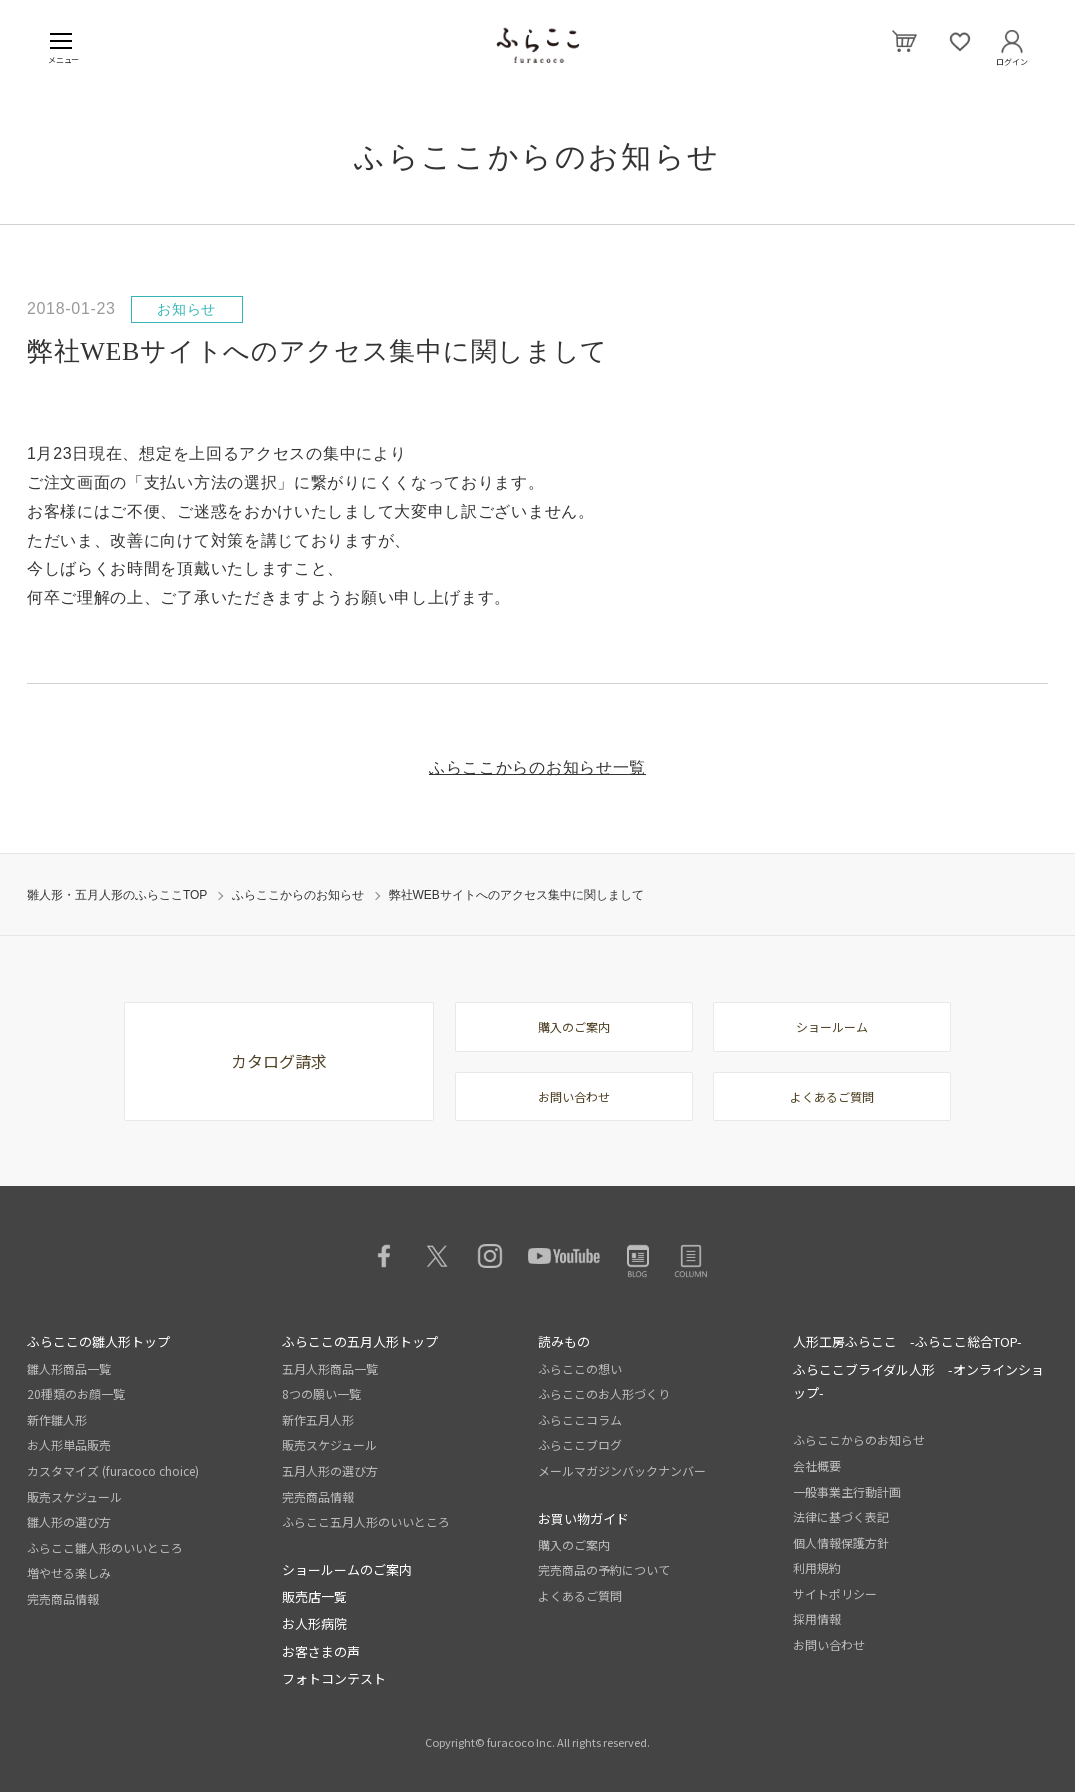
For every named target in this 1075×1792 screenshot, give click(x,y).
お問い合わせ (574, 1096)
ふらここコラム (580, 1419)
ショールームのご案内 (347, 1569)
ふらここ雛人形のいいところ (105, 1547)
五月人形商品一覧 (330, 1368)
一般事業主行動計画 (847, 1491)
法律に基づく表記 (841, 1516)
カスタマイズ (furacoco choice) (113, 1470)
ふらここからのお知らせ (298, 895)
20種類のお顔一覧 (76, 1393)
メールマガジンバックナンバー (622, 1470)
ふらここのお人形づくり (604, 1393)
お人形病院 (314, 1623)
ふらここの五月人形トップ (360, 1341)
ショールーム (832, 1026)
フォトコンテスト (334, 1678)
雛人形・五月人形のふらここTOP (117, 895)
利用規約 (817, 1567)
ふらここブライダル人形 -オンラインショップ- (918, 1381)
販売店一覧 (314, 1596)
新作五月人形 (318, 1419)
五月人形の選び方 (330, 1470)
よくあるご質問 (832, 1096)
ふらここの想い (580, 1368)
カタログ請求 (279, 1061)
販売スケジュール (74, 1496)
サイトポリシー (835, 1593)
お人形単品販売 (69, 1444)
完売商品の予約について (604, 1569)
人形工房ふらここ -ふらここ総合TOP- (907, 1341)
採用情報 (817, 1618)
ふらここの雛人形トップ (98, 1341)
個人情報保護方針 (841, 1542)
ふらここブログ (580, 1444)
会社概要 (817, 1465)
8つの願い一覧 (321, 1393)
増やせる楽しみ (69, 1572)
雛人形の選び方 (69, 1521)
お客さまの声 (321, 1651)
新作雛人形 (57, 1419)
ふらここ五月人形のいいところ (366, 1521)
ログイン (1012, 58)
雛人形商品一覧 (69, 1368)
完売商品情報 (63, 1598)
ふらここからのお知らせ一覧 (537, 767)
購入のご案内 (574, 1026)
